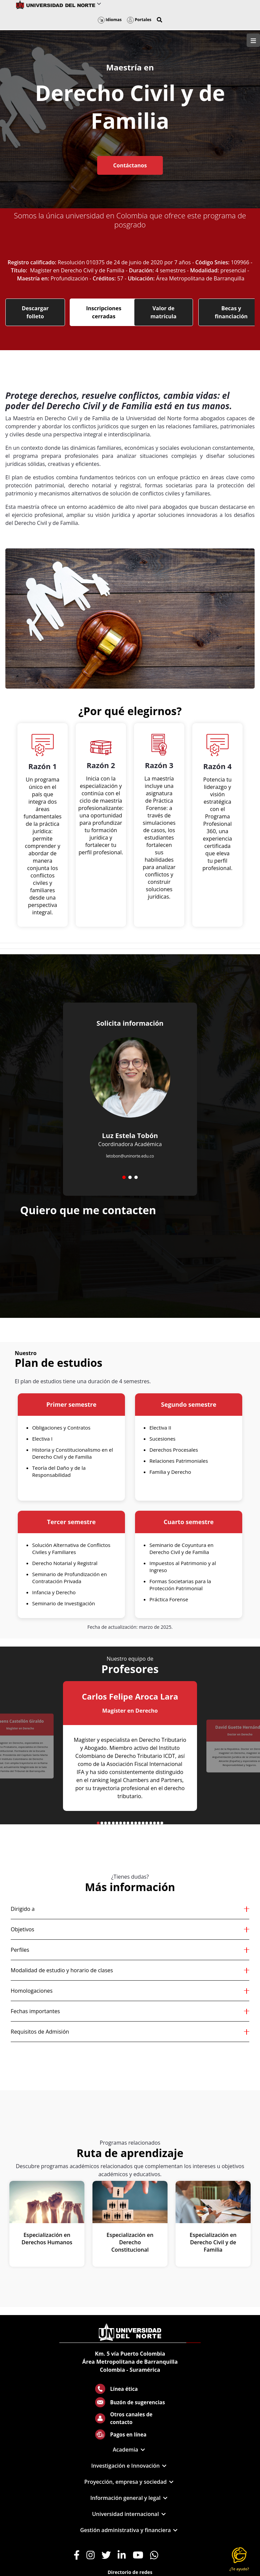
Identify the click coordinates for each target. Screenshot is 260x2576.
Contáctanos (130, 165)
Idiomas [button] (110, 19)
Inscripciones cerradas (103, 312)
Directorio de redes (130, 2572)
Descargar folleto (35, 312)
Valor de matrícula (163, 312)
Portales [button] (139, 19)
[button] (159, 19)
